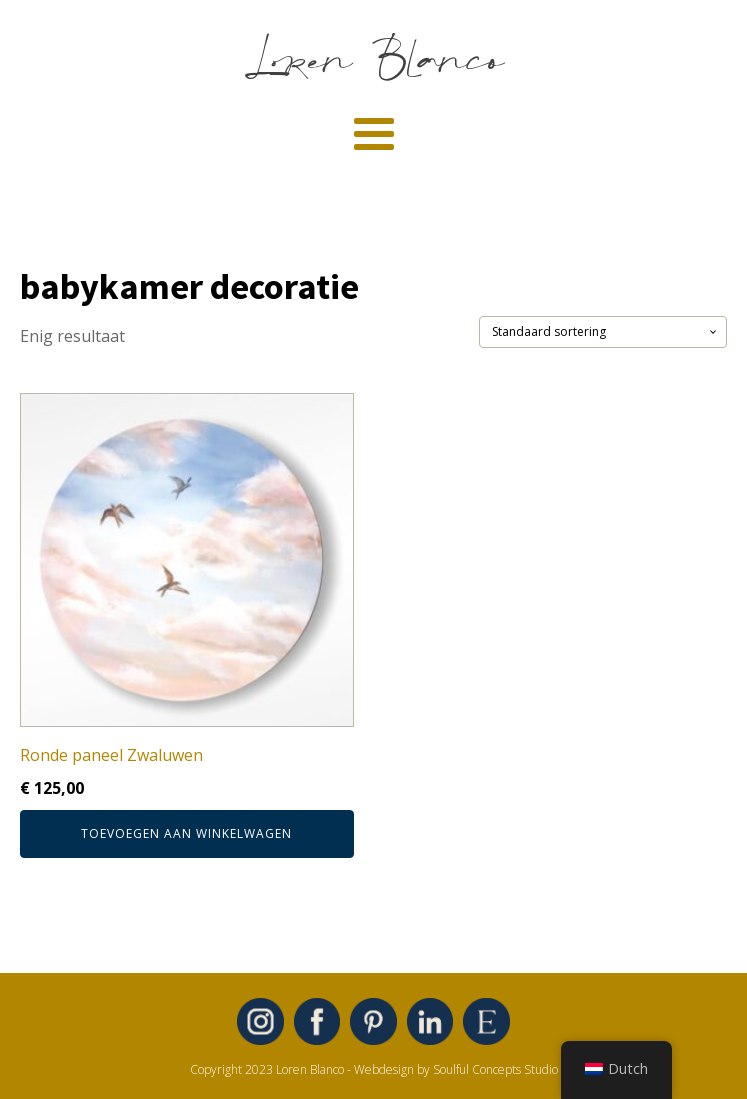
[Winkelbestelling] (603, 332)
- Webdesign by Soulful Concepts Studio (452, 1069)
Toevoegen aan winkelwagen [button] (186, 833)
